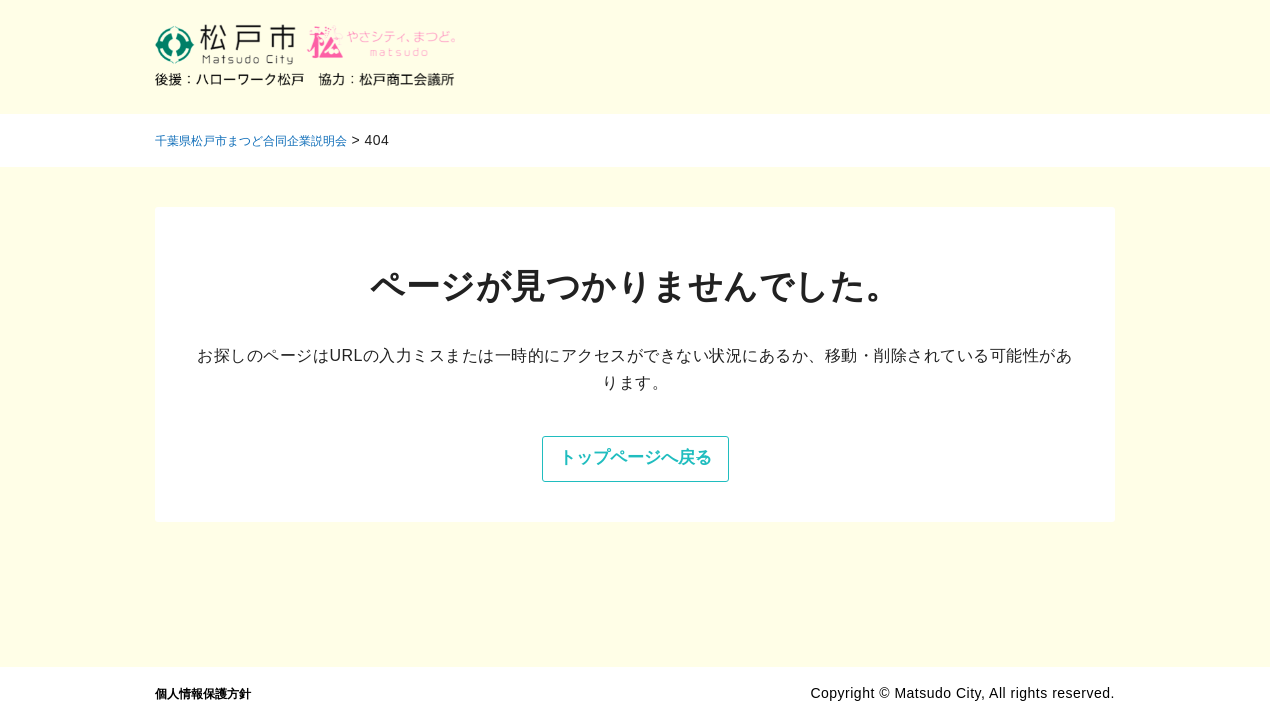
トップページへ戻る (597, 467)
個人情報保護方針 (213, 693)
